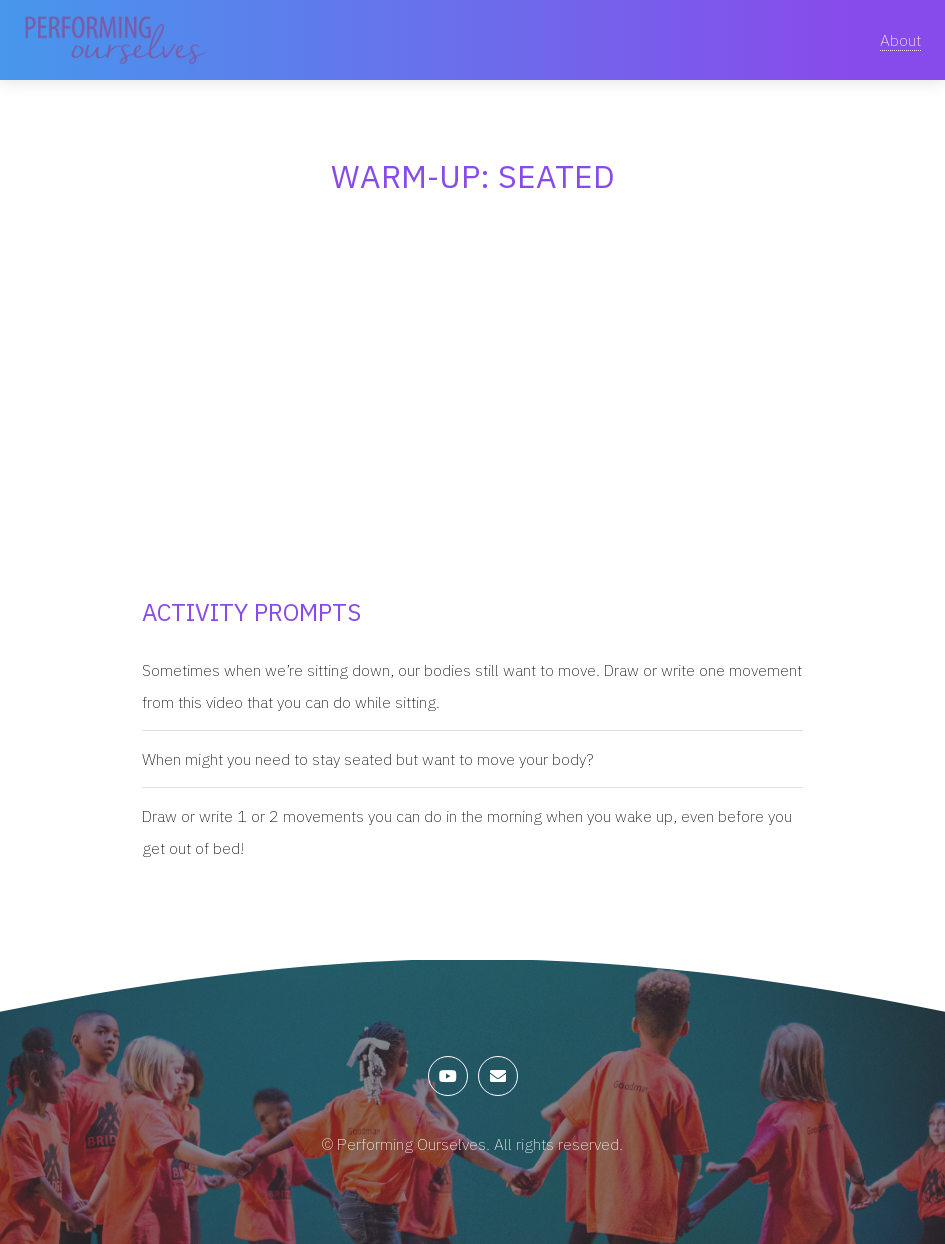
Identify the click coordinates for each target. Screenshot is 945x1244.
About (900, 40)
